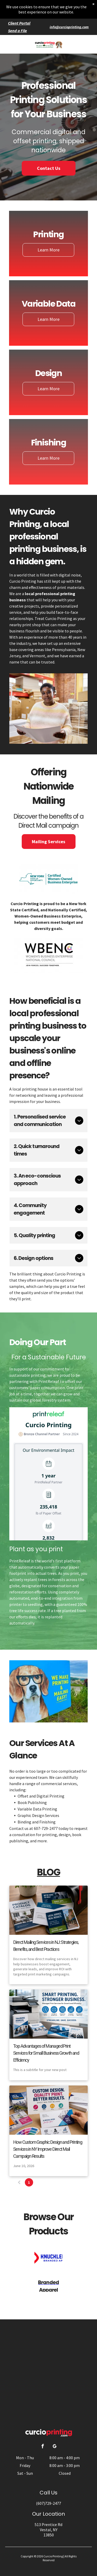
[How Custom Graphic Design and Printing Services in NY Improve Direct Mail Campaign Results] (48, 2110)
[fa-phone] (12, 46)
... (58, 2182)
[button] (83, 44)
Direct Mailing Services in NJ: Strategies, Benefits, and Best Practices (46, 1945)
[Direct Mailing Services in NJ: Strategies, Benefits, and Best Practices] (48, 1910)
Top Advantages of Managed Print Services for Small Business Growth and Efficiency (46, 2053)
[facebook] (42, 2447)
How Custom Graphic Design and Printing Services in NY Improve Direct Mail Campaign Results (47, 2149)
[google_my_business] (54, 2447)
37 (68, 2182)
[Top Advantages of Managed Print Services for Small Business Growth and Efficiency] (48, 2014)
